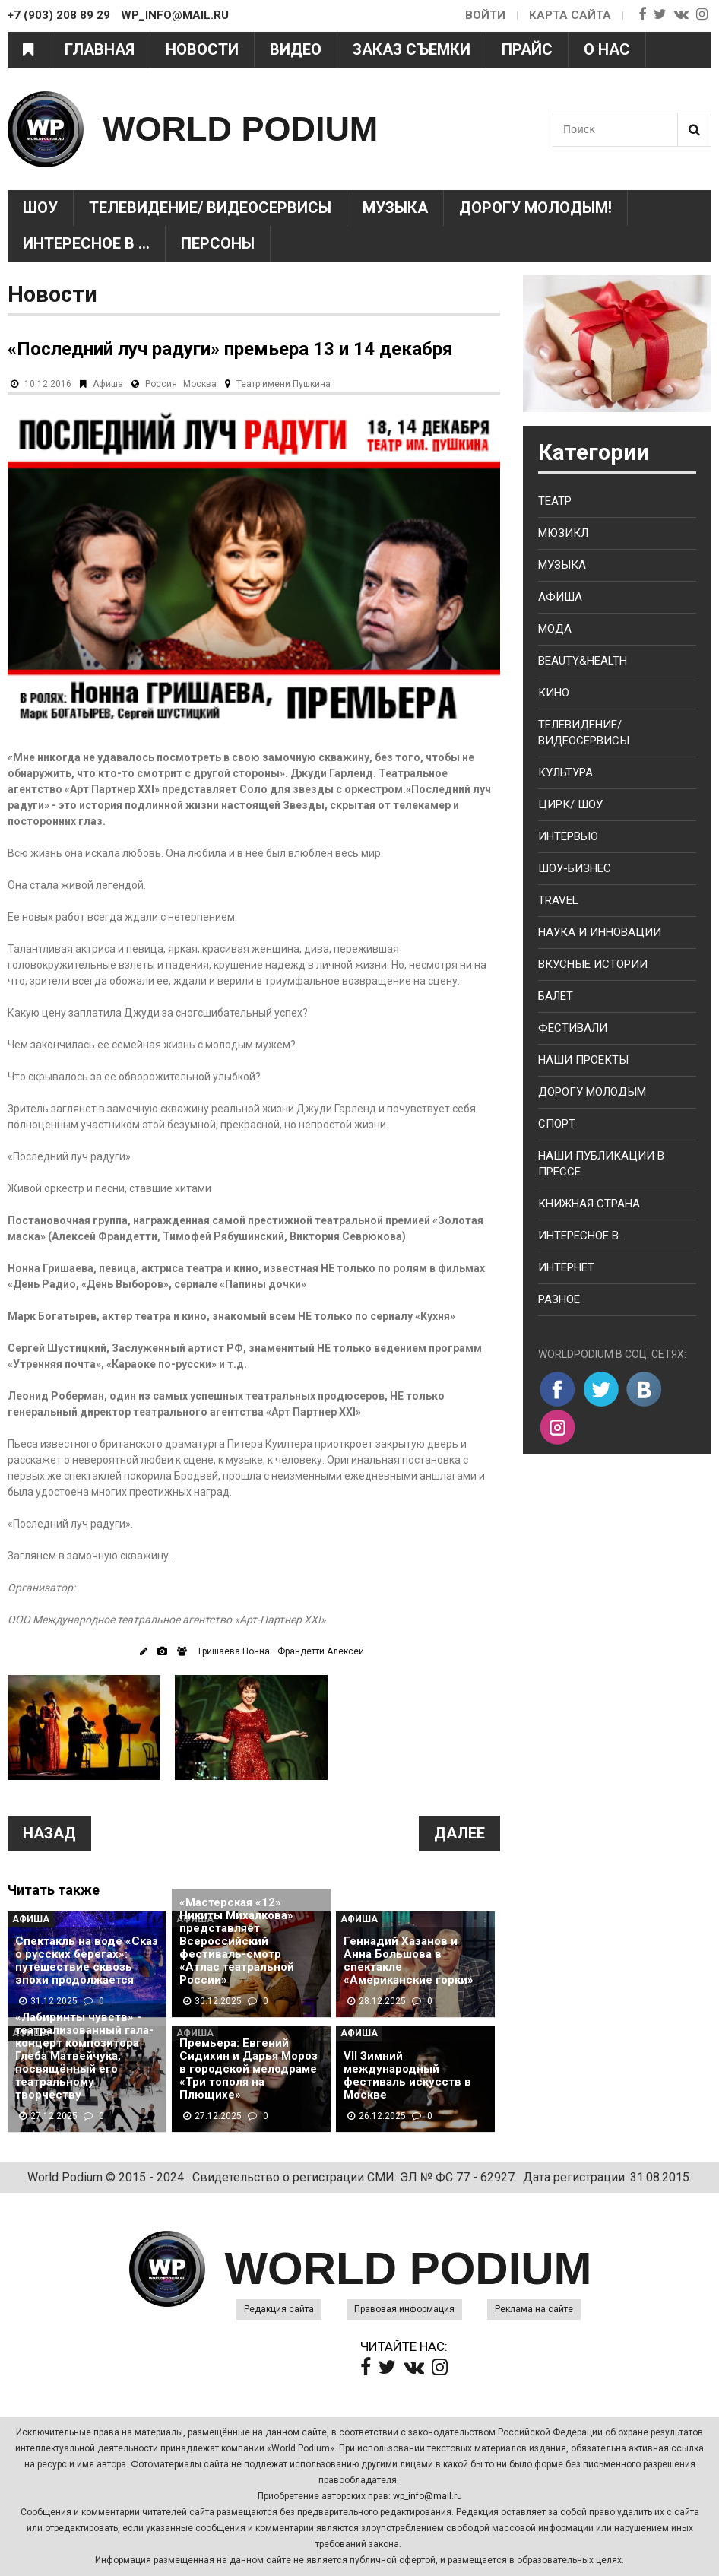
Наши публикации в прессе (601, 1164)
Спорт (556, 1124)
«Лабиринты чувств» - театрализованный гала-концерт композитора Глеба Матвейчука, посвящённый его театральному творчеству (84, 2056)
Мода (555, 629)
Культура (565, 772)
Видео (295, 49)
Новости (202, 49)
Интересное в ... (86, 243)
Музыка (395, 207)
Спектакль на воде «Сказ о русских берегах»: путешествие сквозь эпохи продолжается (86, 1961)
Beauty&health (582, 661)
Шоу (40, 207)
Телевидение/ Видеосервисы (210, 207)
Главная (100, 49)
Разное (559, 1299)
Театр (555, 501)
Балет (555, 996)
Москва (200, 384)
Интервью (568, 836)
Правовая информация (404, 2309)
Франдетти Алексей (320, 1651)
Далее (459, 1833)
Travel (558, 900)
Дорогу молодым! (535, 207)
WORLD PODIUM (240, 128)
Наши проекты (583, 1060)
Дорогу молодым (592, 1092)
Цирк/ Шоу (570, 804)
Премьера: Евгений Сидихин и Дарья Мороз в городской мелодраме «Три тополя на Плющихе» (248, 2069)
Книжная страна (589, 1203)
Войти (485, 15)
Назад (49, 1833)
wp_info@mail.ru (427, 2496)
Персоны (218, 243)
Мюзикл (563, 533)
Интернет (566, 1267)
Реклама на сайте (534, 2309)
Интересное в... (582, 1235)
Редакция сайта (279, 2309)
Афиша (108, 384)
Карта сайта (570, 15)
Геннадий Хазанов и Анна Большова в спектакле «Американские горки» (409, 1961)
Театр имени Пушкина (283, 384)
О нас (607, 49)
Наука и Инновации (599, 932)
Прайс (527, 49)
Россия (161, 384)
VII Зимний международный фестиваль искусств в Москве (407, 2076)
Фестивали (572, 1028)
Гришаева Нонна (234, 1651)
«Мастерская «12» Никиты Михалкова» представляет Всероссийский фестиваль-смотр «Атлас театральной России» (236, 1941)
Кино (553, 693)
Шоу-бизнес (574, 868)
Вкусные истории (593, 964)
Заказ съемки (411, 49)
